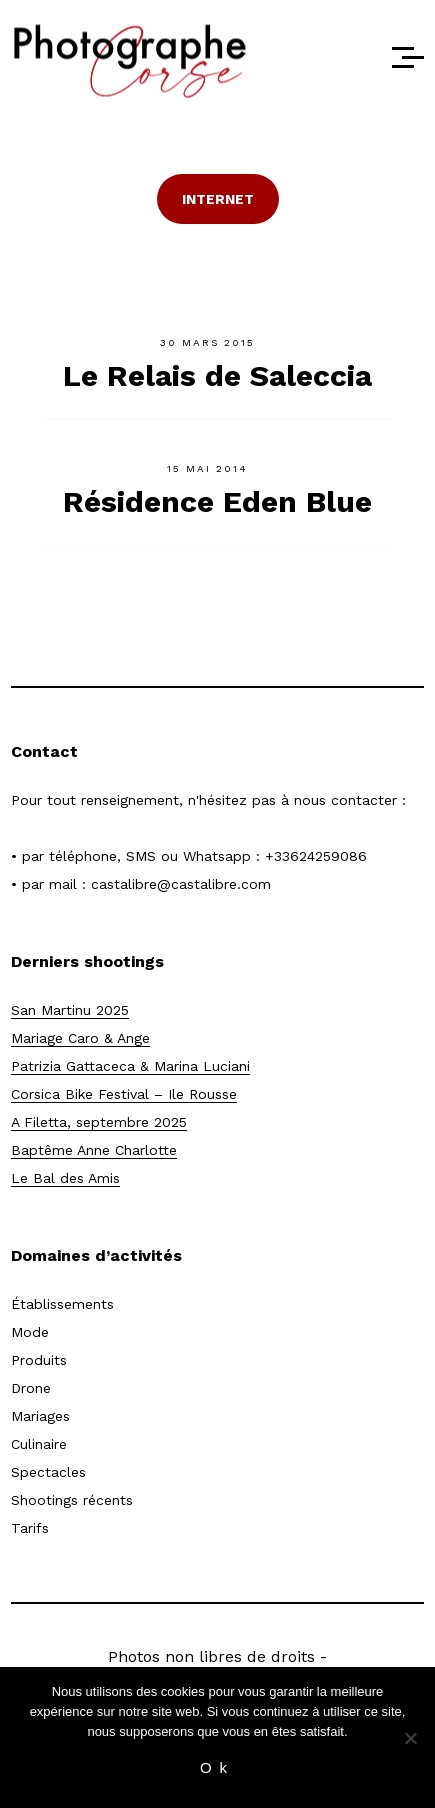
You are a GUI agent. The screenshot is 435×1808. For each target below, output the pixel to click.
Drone (31, 1388)
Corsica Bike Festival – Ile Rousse (124, 1094)
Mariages (40, 1416)
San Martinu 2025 (70, 1010)
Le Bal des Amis (65, 1178)
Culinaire (39, 1444)
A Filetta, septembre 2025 (99, 1122)
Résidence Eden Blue (217, 501)
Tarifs (30, 1528)
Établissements (62, 1304)
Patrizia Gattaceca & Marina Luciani (130, 1066)
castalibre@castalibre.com (181, 884)
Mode (30, 1332)
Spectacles (48, 1472)
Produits (39, 1360)
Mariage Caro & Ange (80, 1038)
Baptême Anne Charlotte (94, 1150)
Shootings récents (72, 1500)
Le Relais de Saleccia (217, 375)
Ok (217, 1767)
